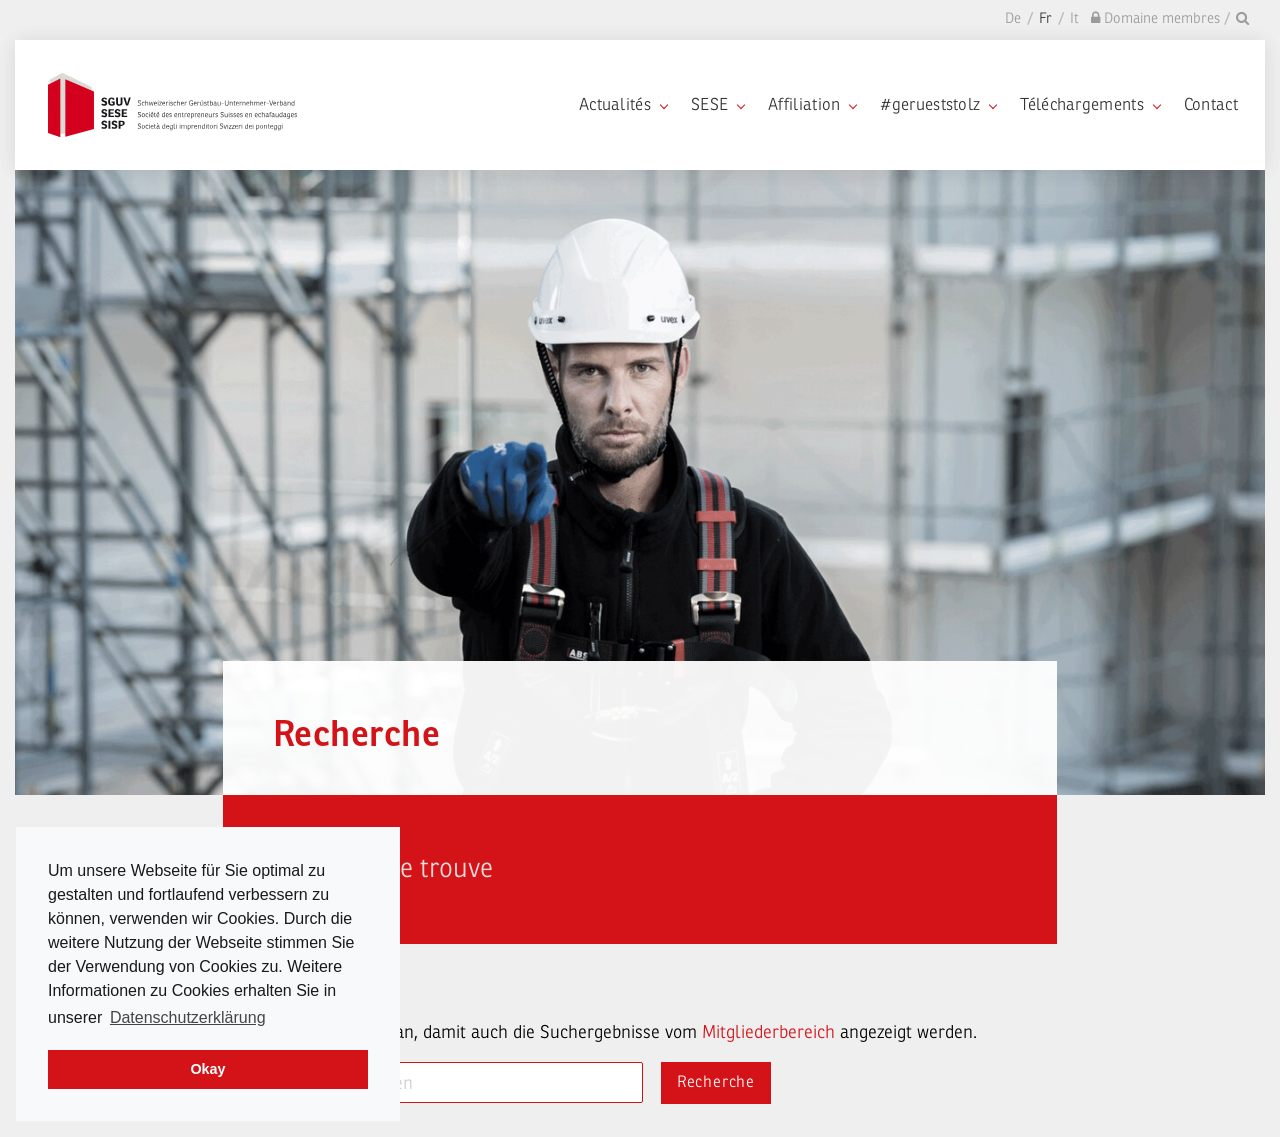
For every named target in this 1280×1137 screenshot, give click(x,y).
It (1074, 18)
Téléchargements (1090, 104)
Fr (1045, 18)
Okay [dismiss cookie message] (207, 1069)
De (1013, 18)
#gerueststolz (938, 104)
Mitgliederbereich (768, 1032)
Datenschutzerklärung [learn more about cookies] (188, 1017)
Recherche (716, 1082)
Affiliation (812, 104)
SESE (717, 104)
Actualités (623, 104)
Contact (1211, 104)
